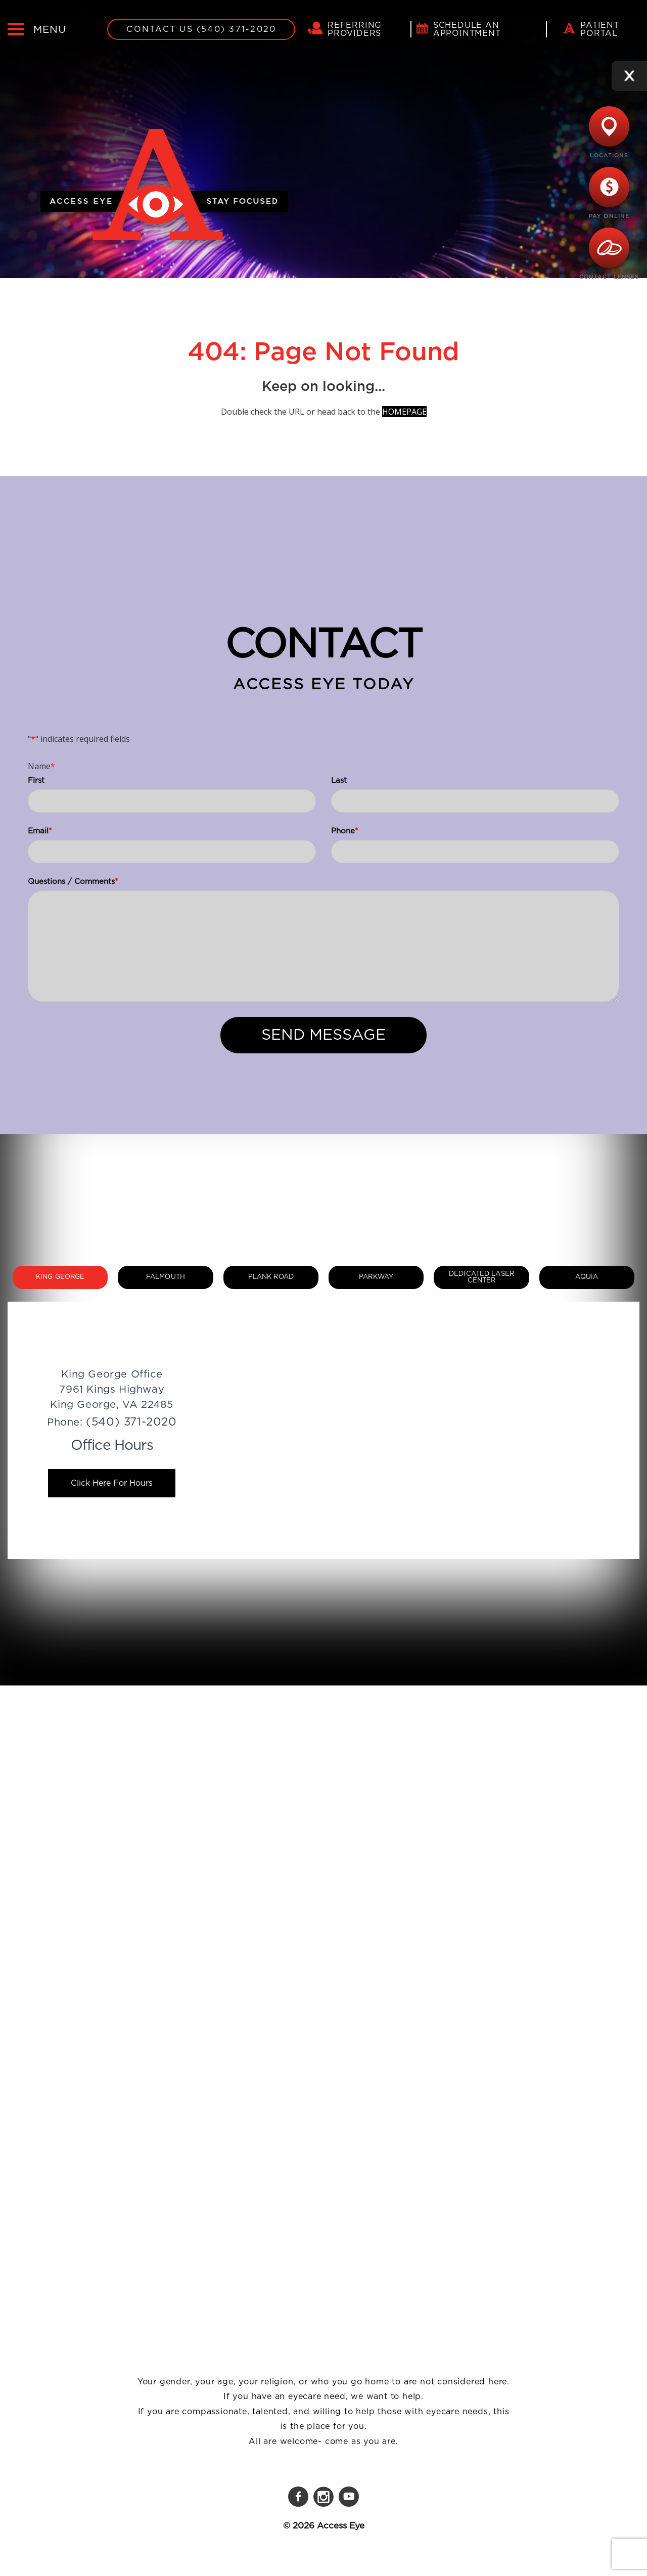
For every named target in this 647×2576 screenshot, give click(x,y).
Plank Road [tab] (271, 1277)
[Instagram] (323, 2496)
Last (339, 780)
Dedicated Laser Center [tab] (481, 1277)
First (36, 780)
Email (40, 831)
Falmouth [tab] (165, 1277)
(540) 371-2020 (131, 1422)
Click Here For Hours (112, 1483)
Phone (344, 831)
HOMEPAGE (404, 411)
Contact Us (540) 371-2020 (201, 29)
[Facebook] (298, 2496)
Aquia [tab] (586, 1277)
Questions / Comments (73, 881)
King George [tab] (60, 1277)
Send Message (323, 1035)
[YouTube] (349, 2496)
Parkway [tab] (376, 1277)
